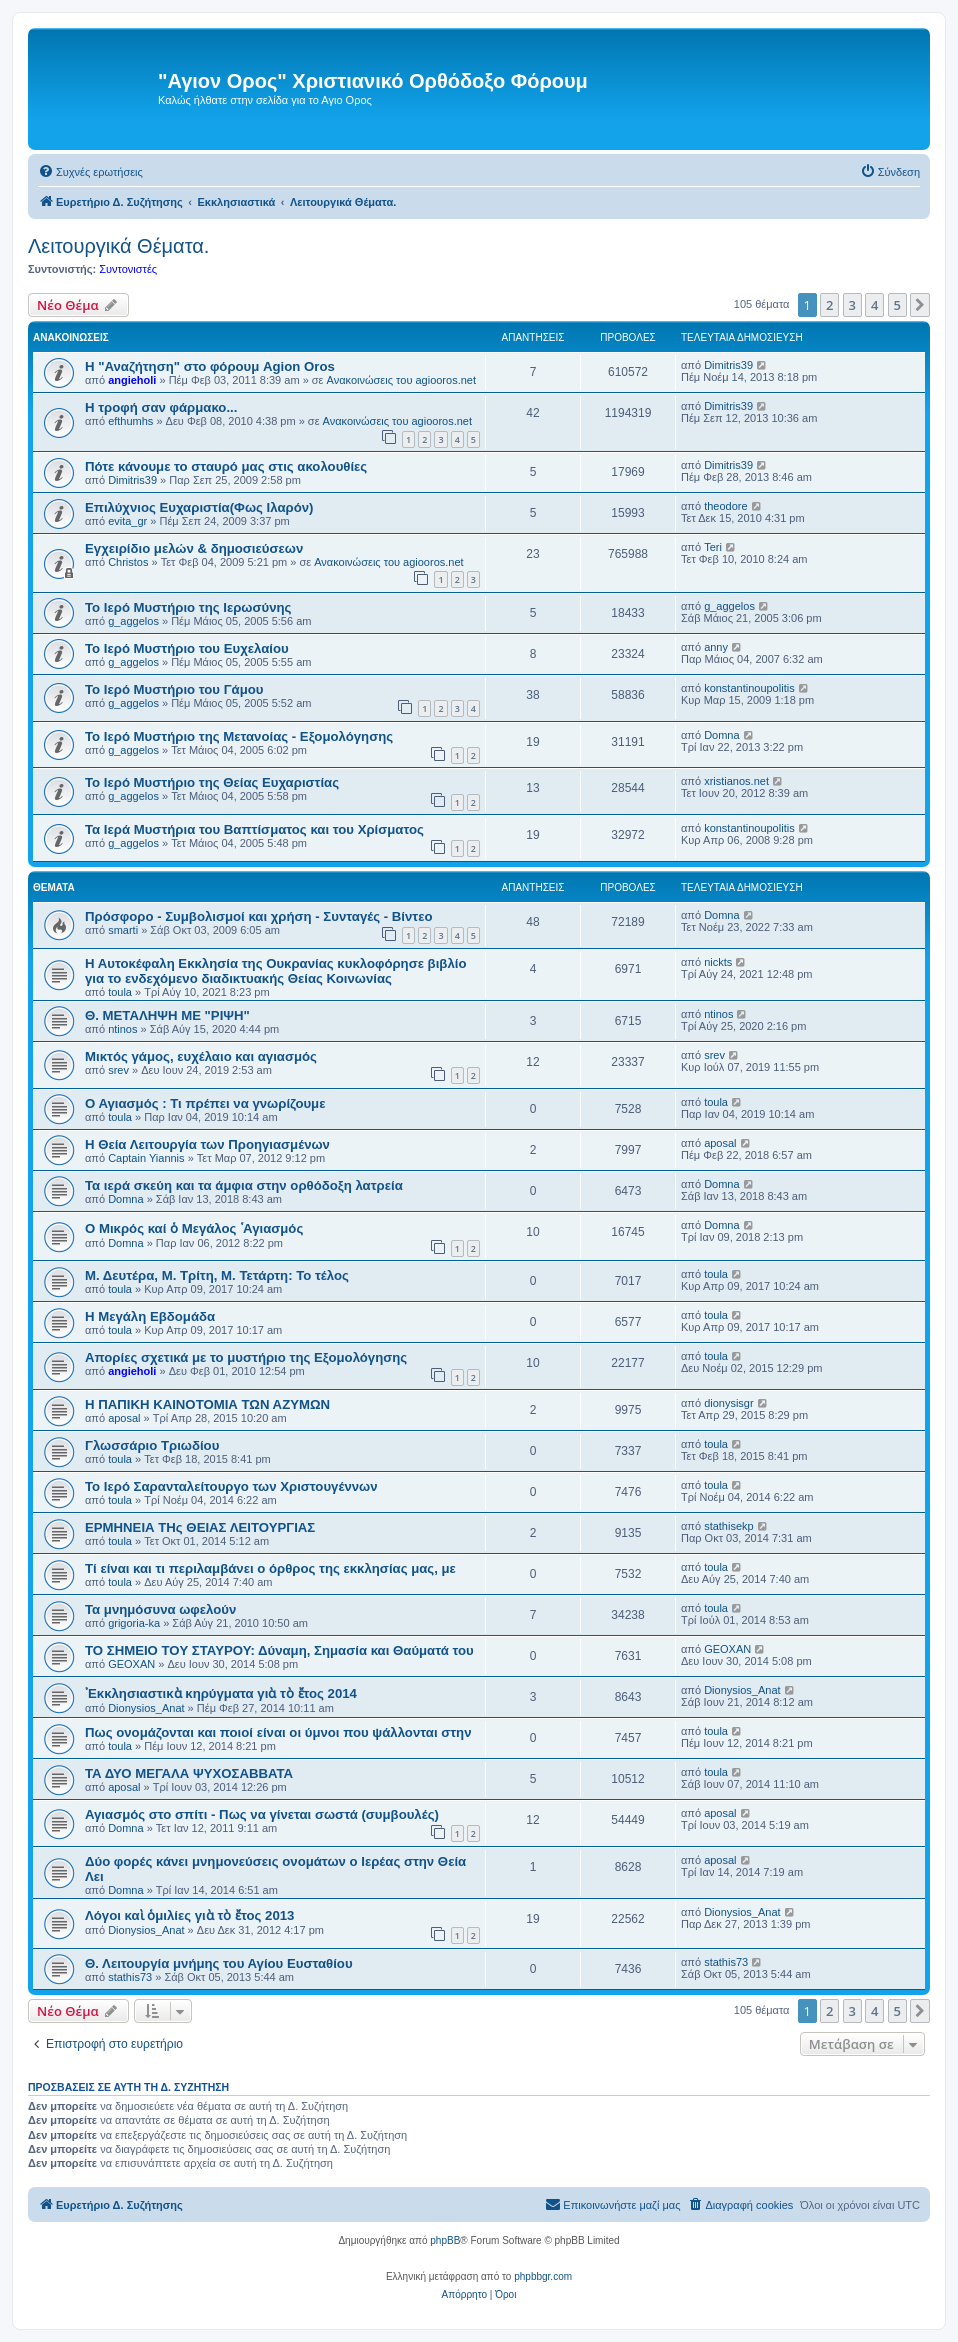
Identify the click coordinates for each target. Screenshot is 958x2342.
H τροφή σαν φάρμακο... (161, 407)
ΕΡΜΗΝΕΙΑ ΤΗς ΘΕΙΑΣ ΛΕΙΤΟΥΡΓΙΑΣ (200, 1527)
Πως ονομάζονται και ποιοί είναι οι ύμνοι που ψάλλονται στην (278, 1732)
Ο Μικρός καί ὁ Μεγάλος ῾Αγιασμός (194, 1228)
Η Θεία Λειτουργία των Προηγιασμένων (207, 1144)
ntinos (122, 1029)
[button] (920, 305)
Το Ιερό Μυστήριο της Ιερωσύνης (188, 607)
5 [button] (897, 305)
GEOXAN (131, 1664)
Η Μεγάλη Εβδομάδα (150, 1316)
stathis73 (130, 1977)
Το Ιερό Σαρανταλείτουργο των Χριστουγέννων (231, 1486)
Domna (721, 735)
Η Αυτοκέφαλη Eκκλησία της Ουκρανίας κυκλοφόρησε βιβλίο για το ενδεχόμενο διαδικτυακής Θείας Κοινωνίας (275, 971)
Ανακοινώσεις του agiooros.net (401, 380)
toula (120, 992)
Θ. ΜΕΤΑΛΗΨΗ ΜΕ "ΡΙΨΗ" (167, 1015)
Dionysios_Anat (146, 1708)
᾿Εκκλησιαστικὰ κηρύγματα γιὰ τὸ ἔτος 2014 (221, 1693)
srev (118, 1070)
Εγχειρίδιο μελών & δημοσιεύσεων (194, 548)
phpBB (445, 2240)
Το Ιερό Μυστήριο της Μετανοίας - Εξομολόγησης (239, 736)
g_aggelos (133, 621)
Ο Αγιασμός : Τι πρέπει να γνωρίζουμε (205, 1103)
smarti (123, 930)
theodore (725, 506)
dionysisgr (729, 1403)
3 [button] (852, 305)
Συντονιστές (128, 269)
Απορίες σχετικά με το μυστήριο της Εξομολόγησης (246, 1357)
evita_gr (127, 521)
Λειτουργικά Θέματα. (118, 246)
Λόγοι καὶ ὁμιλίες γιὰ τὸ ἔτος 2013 (189, 1915)
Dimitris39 (728, 365)
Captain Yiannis (146, 1158)
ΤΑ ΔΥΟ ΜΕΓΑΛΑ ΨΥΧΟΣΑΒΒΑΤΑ (189, 1773)
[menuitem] (90, 172)
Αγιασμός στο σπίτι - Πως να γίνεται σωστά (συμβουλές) (262, 1814)
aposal (720, 1143)
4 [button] (874, 305)
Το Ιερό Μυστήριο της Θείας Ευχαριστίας (212, 782)
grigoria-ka (134, 1623)
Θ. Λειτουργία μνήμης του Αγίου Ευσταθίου (219, 1963)
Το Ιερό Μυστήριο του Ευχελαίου (187, 648)
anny (716, 647)
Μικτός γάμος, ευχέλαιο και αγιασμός (201, 1056)
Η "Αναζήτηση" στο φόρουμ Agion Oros (210, 366)
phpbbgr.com (543, 2276)
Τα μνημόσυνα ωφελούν (160, 1609)
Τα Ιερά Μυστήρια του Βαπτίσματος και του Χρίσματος (254, 829)
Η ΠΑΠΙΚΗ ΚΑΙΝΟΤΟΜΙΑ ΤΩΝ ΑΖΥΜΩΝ (207, 1404)
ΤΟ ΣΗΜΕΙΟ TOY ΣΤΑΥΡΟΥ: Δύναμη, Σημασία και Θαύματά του (279, 1650)
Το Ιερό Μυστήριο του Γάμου (174, 689)
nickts (718, 962)
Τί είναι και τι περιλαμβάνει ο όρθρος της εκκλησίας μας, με (270, 1568)
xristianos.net (736, 781)
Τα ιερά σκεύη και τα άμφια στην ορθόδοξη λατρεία (244, 1185)
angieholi (132, 380)
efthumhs (130, 421)
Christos (128, 562)
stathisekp (729, 1526)
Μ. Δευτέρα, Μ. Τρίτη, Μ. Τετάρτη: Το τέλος (217, 1275)
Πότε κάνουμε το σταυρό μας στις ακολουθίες (226, 466)
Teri (713, 547)
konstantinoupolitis (749, 688)
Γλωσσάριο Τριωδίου (152, 1445)
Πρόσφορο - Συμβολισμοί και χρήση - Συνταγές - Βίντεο (259, 916)
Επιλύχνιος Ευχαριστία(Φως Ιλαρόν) (199, 507)
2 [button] (829, 305)
